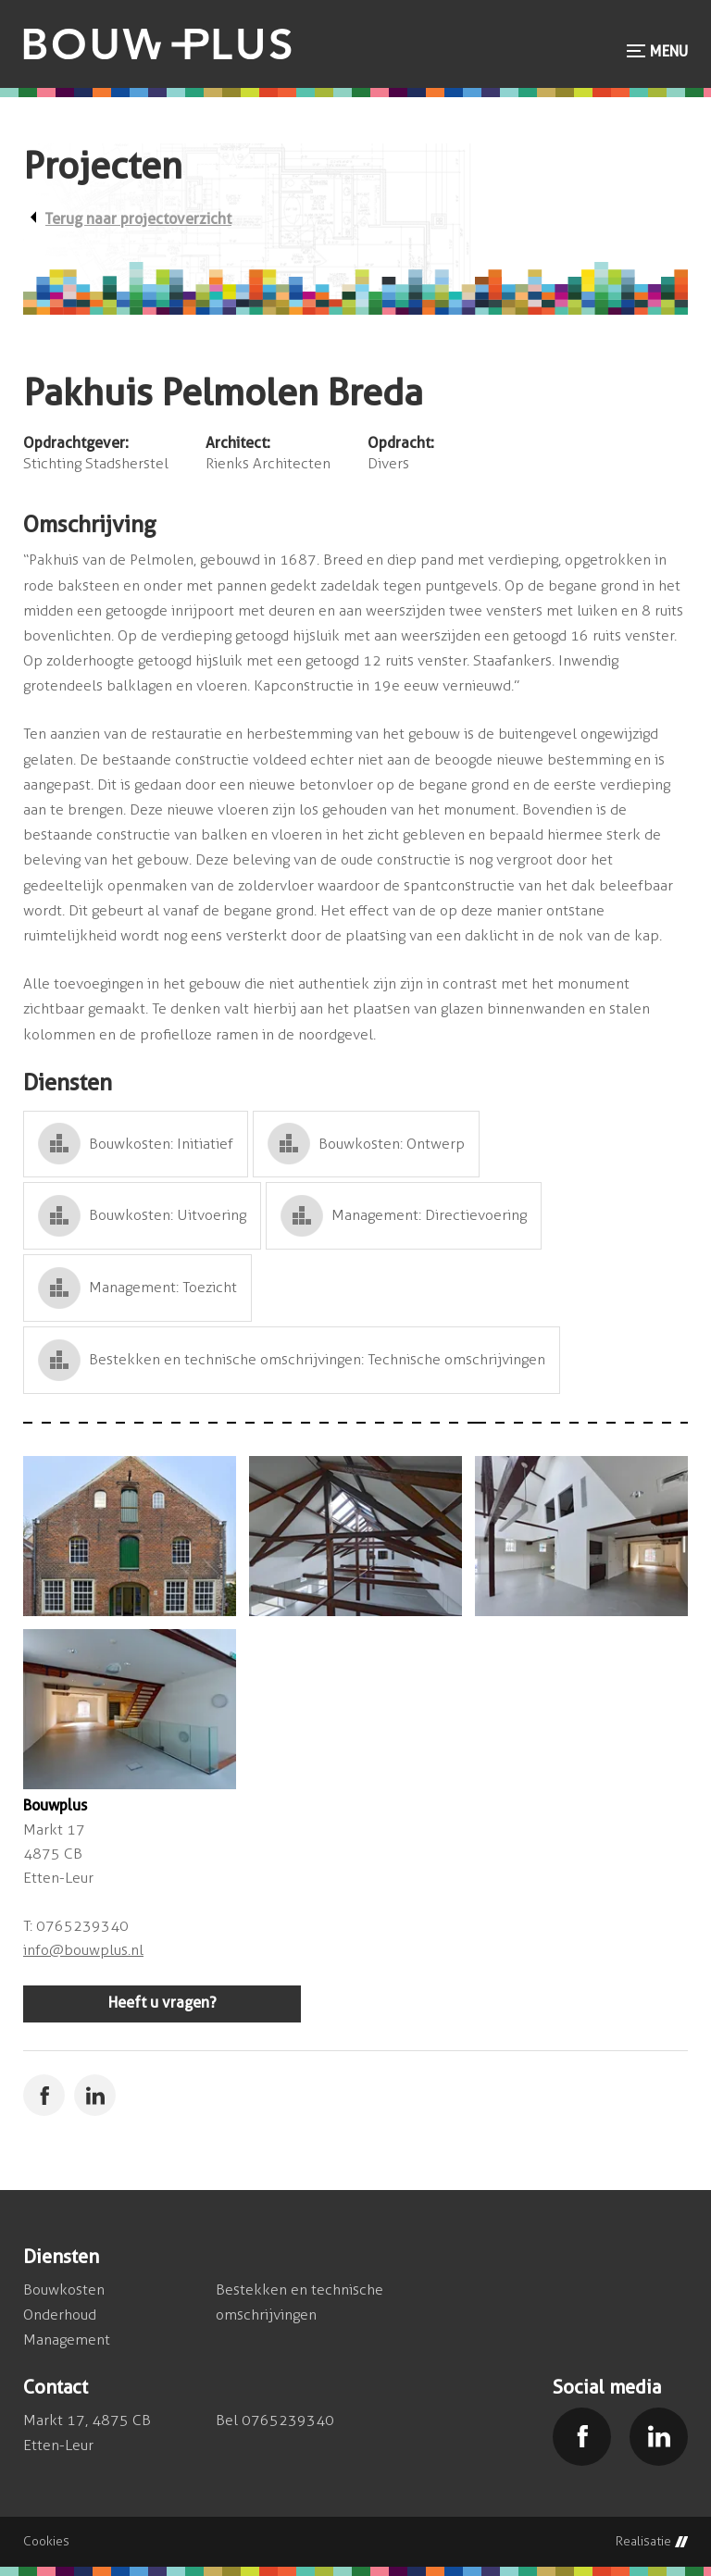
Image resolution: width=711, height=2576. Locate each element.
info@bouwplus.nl (83, 1950)
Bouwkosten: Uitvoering (167, 1215)
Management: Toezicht (163, 1287)
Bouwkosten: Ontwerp (391, 1143)
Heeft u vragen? (162, 2002)
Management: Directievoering (429, 1215)
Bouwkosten (64, 2289)
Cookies (46, 2541)
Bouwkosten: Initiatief (161, 1143)
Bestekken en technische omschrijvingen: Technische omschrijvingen (317, 1359)
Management (66, 2339)
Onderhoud (59, 2314)
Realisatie (652, 2541)
